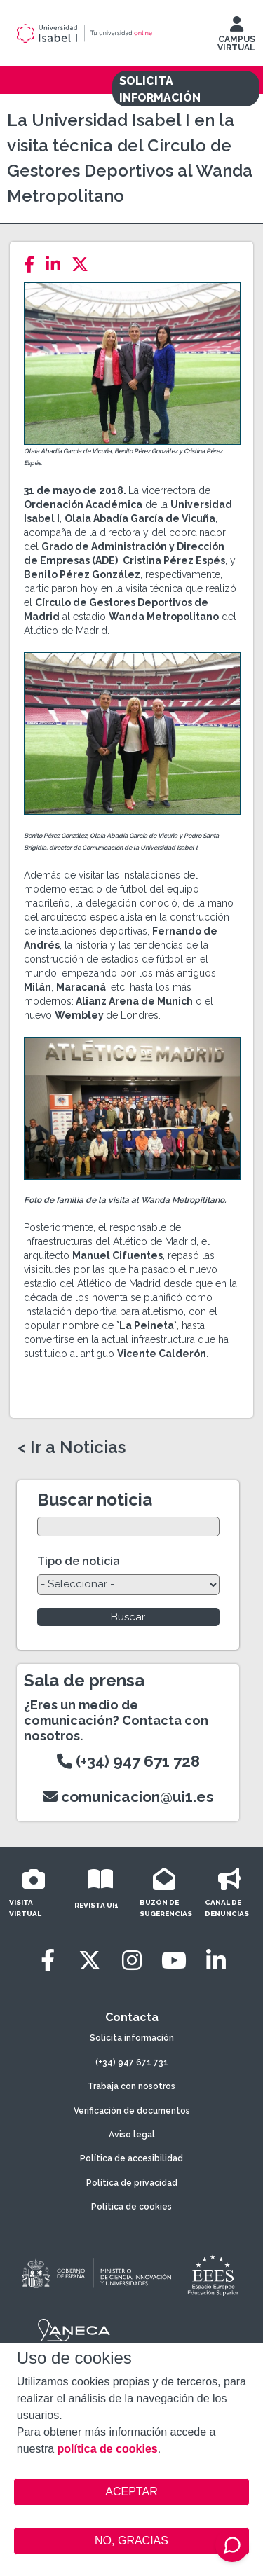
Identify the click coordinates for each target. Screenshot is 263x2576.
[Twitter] (84, 264)
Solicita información (132, 2038)
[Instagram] (132, 1961)
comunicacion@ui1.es (128, 1796)
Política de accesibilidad (131, 2158)
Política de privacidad (131, 2183)
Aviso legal (132, 2135)
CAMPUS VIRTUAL (236, 37)
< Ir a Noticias (72, 1447)
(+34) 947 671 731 (131, 2062)
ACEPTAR (131, 2492)
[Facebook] (33, 264)
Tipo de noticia (78, 1561)
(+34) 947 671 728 (128, 1761)
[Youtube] (174, 1961)
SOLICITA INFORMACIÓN (160, 89)
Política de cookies (131, 2207)
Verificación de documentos (132, 2111)
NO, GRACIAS (131, 2541)
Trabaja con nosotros (131, 2086)
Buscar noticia (94, 1499)
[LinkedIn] (57, 264)
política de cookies (108, 2449)
